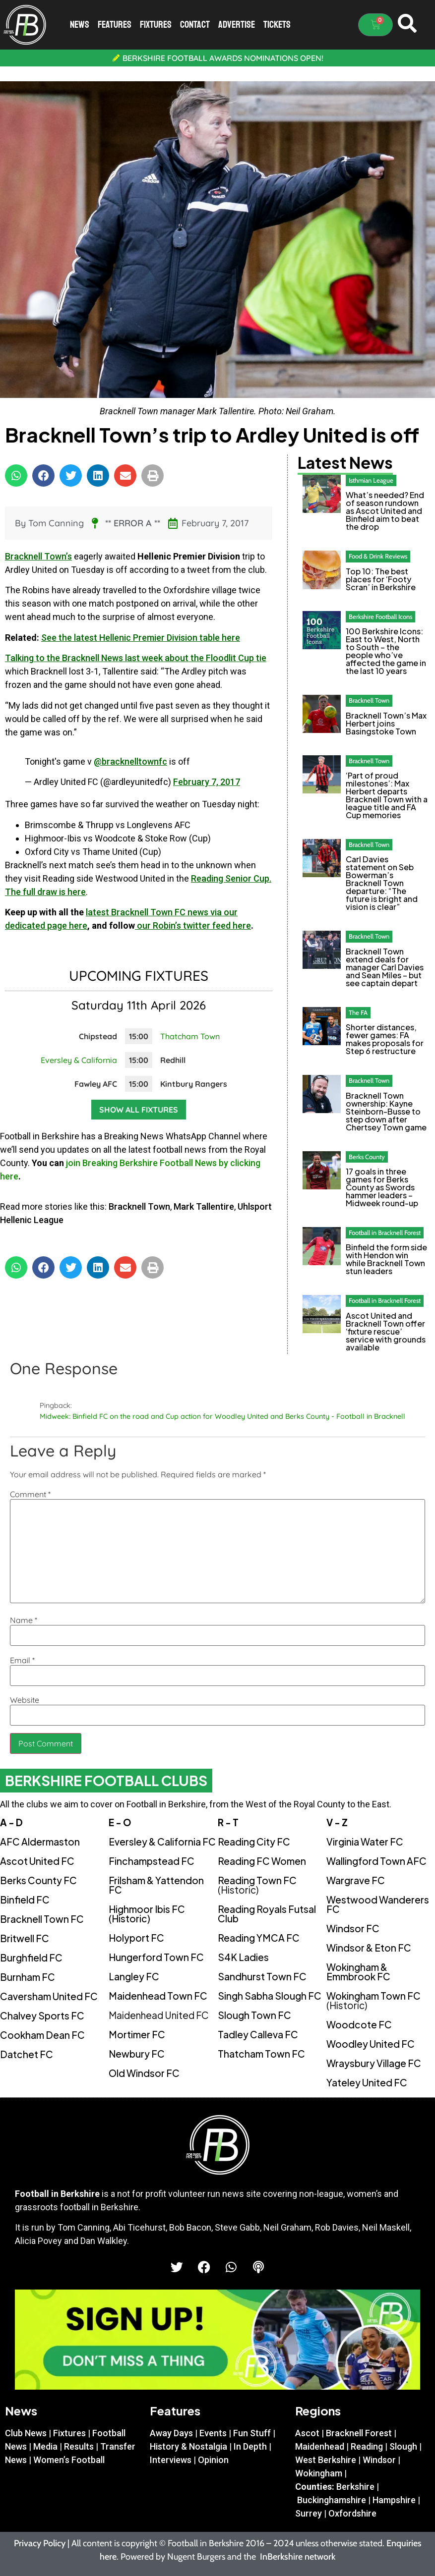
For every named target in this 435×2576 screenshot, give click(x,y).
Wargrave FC (355, 1880)
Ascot (307, 2433)
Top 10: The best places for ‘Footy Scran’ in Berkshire (381, 579)
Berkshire (355, 2486)
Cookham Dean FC (42, 2035)
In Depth (250, 2446)
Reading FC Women (262, 1861)
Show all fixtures (138, 1110)
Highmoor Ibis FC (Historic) (147, 1913)
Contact (195, 24)
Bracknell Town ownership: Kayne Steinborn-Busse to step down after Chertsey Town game (386, 1111)
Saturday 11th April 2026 (138, 1005)
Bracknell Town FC (42, 1919)
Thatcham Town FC (261, 2054)
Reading (367, 2446)
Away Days (171, 2433)
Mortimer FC (137, 2034)
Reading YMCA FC (259, 1938)
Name (23, 1620)
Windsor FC (352, 1928)
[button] (16, 475)
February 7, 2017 (206, 782)
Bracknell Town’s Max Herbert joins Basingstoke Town (386, 723)
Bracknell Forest (359, 2433)
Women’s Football (69, 2460)
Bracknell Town (139, 1206)
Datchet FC (26, 2054)
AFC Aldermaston (40, 1842)
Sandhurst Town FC (262, 1976)
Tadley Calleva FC (258, 2034)
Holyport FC (136, 1938)
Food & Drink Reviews (378, 556)
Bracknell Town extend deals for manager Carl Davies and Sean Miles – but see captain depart (385, 967)
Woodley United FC (370, 2044)
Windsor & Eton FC (368, 1948)
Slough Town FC (254, 2015)
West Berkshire (325, 2460)
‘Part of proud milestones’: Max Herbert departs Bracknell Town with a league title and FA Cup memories (387, 795)
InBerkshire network (297, 2556)
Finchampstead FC (151, 1861)
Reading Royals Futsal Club (267, 1913)
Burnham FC (27, 1977)
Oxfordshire (352, 2513)
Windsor (379, 2460)
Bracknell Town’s (38, 556)
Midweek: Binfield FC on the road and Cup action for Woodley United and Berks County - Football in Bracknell (222, 1416)
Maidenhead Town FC (158, 1996)
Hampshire (394, 2500)
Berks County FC (38, 1880)
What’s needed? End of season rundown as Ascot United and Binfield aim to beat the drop (385, 511)
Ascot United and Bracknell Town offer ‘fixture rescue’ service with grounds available (386, 1331)
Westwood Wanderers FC (377, 1904)
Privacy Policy (39, 2543)
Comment (30, 1494)
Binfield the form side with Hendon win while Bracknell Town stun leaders (386, 1259)
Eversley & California (79, 1060)
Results (79, 2446)
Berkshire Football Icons (380, 616)
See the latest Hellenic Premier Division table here (140, 637)
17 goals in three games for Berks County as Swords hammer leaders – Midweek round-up (382, 1187)
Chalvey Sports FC (42, 2015)
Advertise (236, 24)
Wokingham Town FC (373, 2000)
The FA (358, 1012)
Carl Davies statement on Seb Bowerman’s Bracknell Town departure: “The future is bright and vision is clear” (382, 883)
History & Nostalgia (188, 2446)
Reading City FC (254, 1842)
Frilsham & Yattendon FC (156, 1885)
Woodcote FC (359, 2024)
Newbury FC (137, 2054)
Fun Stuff (252, 2433)
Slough (403, 2446)
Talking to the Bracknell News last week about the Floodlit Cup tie (135, 658)
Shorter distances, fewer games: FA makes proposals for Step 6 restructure (385, 1039)
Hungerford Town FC (156, 1957)
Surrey (308, 2513)
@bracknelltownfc (130, 761)
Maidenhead (319, 2446)
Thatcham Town (190, 1036)
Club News (26, 2433)
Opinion (213, 2460)
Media (45, 2446)
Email (22, 1660)
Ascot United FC (37, 1861)
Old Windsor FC (144, 2073)
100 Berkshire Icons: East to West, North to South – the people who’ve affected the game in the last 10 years (386, 651)
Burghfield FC (31, 1957)
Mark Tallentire (204, 1206)
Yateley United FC (366, 2082)
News (79, 24)
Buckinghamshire (331, 2500)
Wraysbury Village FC (373, 2063)
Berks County (367, 1157)
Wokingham (318, 2473)
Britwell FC (24, 1938)
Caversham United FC (49, 1996)
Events (213, 2433)
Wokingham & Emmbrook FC (358, 1971)
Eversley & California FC (162, 1842)
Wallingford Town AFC (376, 1861)
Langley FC (134, 1976)
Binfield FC (25, 1899)
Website (24, 1700)
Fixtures (156, 24)
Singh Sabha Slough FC (269, 1996)
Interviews (170, 2460)
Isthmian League (371, 480)
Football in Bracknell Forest (385, 1232)
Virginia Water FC (364, 1842)
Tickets (277, 24)
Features (114, 24)
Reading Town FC (257, 1885)
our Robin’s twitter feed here (193, 925)
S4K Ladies (243, 1957)
